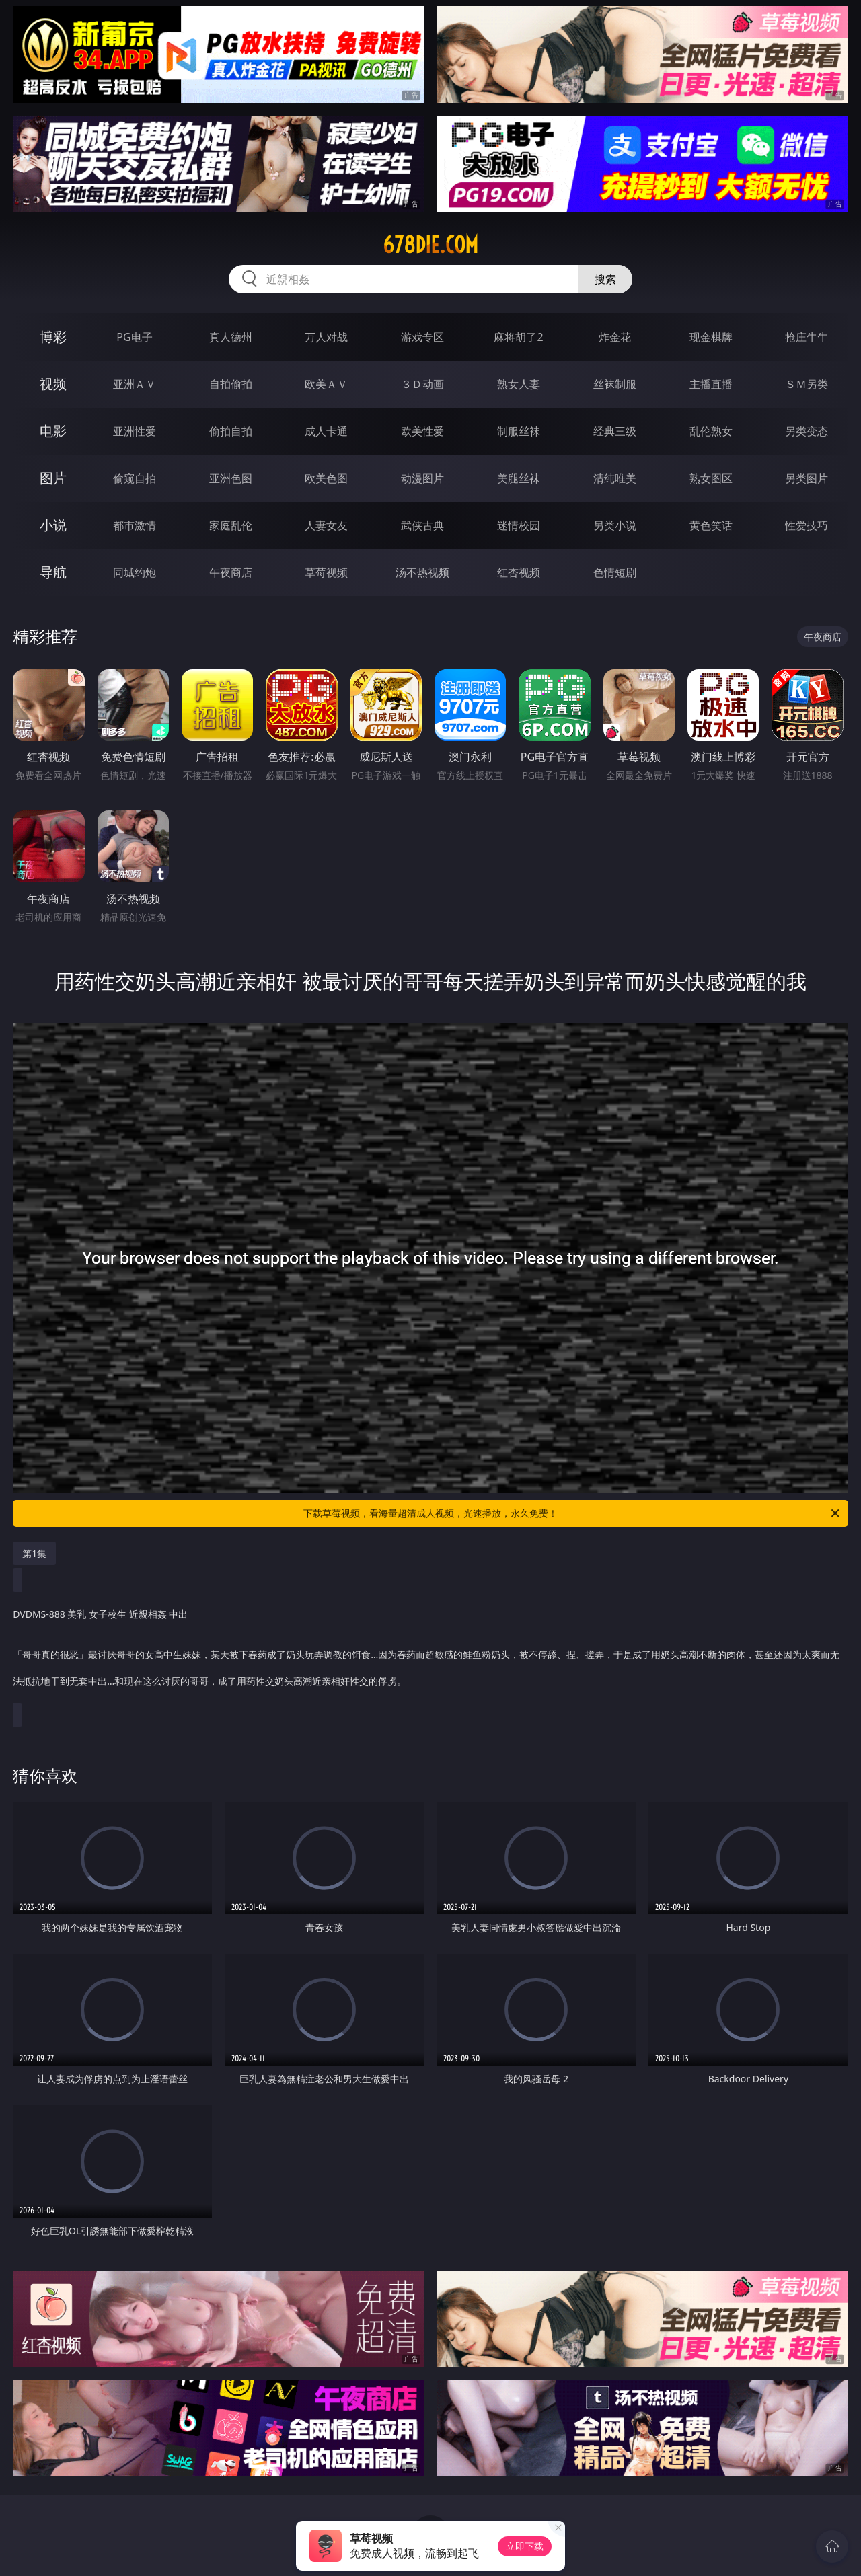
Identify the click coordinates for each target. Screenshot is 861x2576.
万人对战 (326, 337)
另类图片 (806, 478)
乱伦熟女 (711, 431)
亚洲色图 (230, 478)
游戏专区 (422, 337)
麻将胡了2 (518, 337)
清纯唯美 (614, 478)
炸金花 (615, 337)
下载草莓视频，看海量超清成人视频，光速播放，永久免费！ (572, 1513)
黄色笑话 (711, 525)
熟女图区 (711, 478)
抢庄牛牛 (806, 337)
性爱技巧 (806, 525)
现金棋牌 (711, 337)
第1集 (34, 1553)
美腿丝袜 (518, 478)
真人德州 (230, 337)
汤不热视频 (422, 572)
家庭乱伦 (230, 525)
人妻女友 (326, 525)
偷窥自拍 (134, 478)
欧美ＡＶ (326, 384)
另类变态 (806, 431)
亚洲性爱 (134, 431)
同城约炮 (134, 572)
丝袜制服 (614, 384)
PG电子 (134, 337)
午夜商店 (230, 572)
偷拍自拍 (230, 431)
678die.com (430, 244)
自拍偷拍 (230, 384)
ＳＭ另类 (806, 384)
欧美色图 (326, 478)
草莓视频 (326, 572)
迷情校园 (518, 525)
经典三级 (614, 431)
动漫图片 (422, 478)
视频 (53, 384)
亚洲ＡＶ (134, 384)
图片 (53, 478)
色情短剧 (614, 572)
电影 (53, 431)
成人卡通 (326, 431)
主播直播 (711, 384)
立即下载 (525, 2546)
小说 (53, 525)
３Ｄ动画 (422, 384)
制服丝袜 (518, 431)
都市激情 (134, 525)
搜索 (605, 279)
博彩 (53, 337)
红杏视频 (518, 572)
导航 (53, 572)
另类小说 (614, 525)
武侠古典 (422, 525)
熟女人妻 (518, 384)
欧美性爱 (422, 431)
